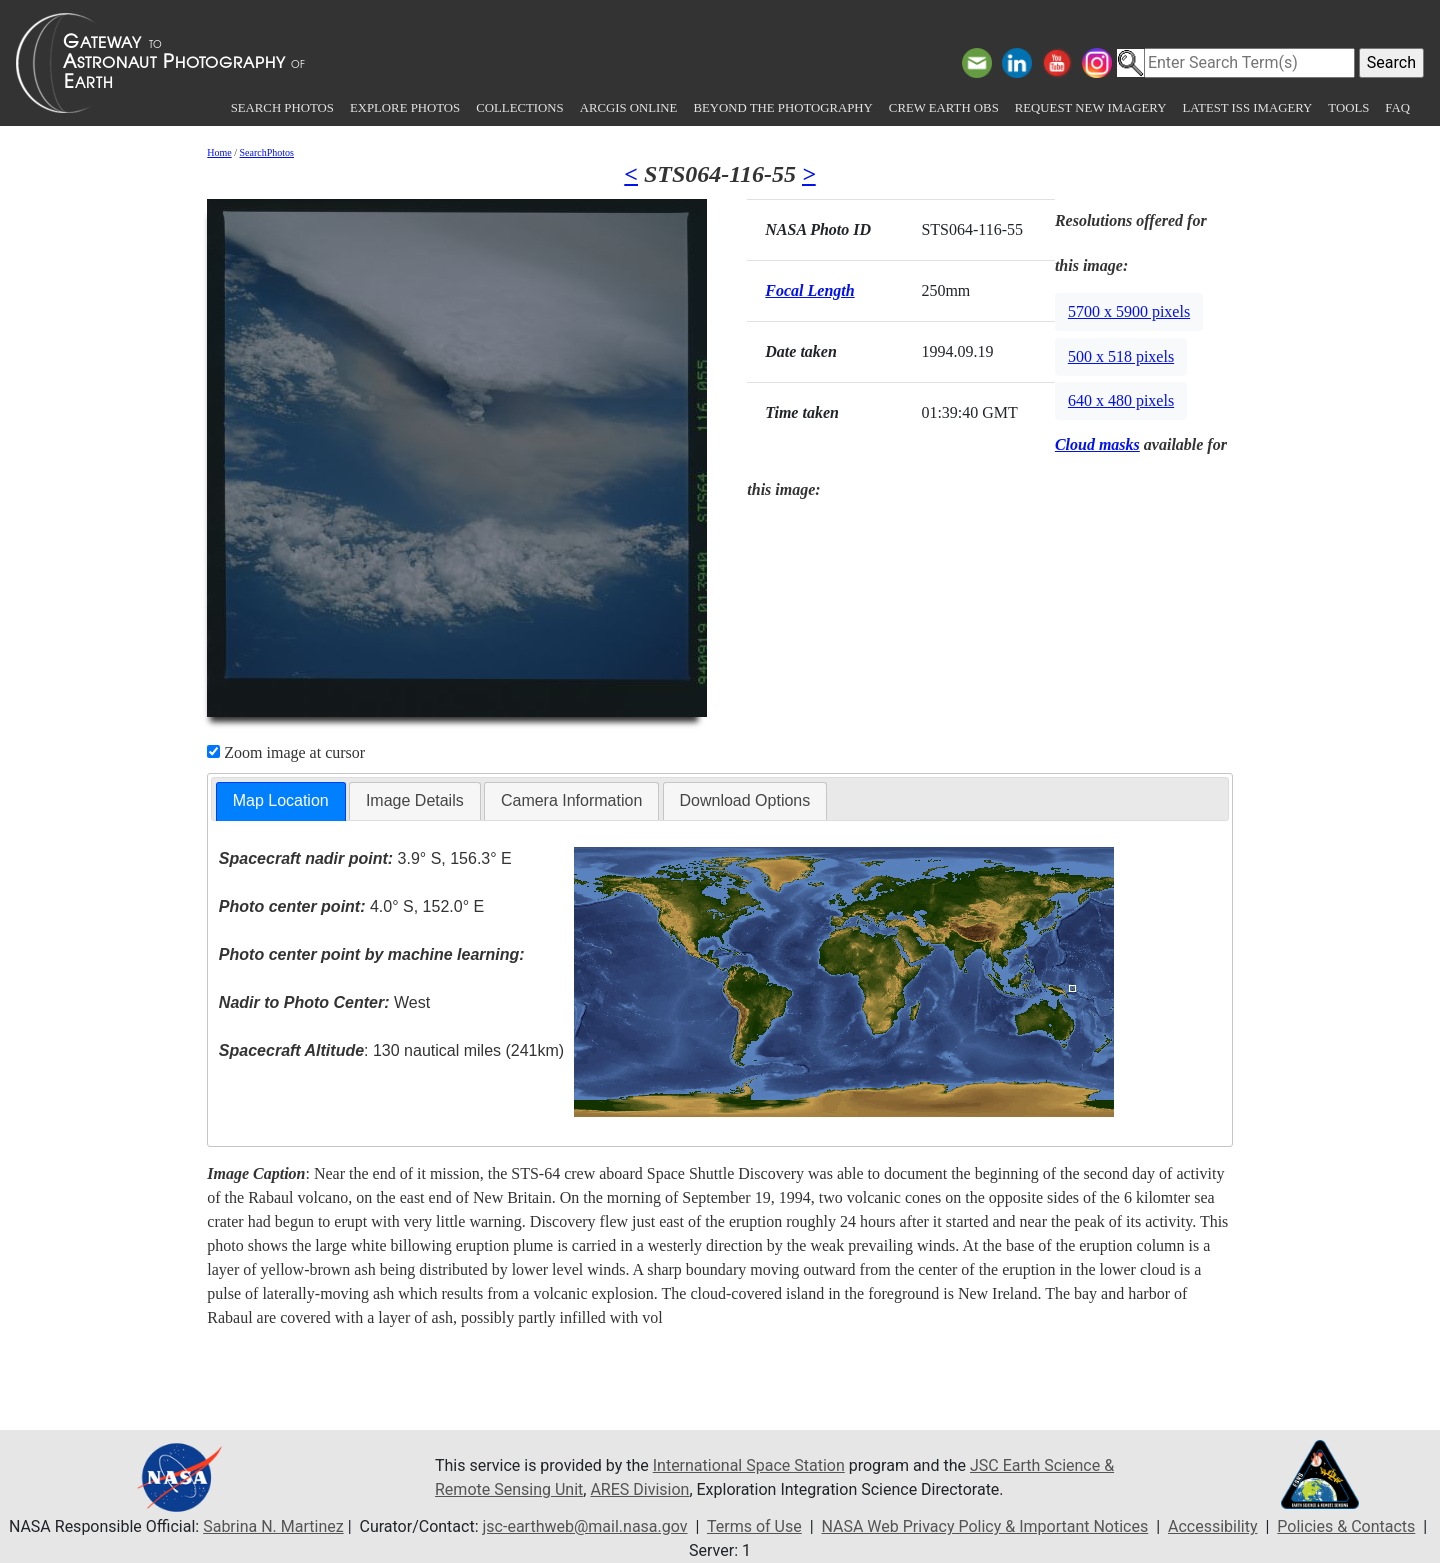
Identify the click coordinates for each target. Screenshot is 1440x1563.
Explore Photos (405, 108)
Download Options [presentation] (745, 800)
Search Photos (282, 108)
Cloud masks (1097, 444)
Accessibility (1213, 1526)
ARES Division (639, 1489)
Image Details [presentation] (415, 800)
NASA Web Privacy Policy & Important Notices (984, 1526)
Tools (1348, 108)
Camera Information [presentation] (571, 800)
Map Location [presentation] (281, 800)
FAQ (1397, 108)
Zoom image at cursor (286, 752)
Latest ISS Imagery (1247, 108)
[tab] (281, 801)
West (324, 1002)
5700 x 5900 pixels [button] (1129, 311)
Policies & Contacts (1346, 1526)
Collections (519, 108)
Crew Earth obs (944, 108)
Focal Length (809, 290)
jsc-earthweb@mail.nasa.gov (585, 1526)
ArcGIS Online (629, 108)
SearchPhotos (267, 152)
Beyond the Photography (782, 108)
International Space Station (749, 1465)
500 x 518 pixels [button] (1121, 356)
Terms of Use (754, 1526)
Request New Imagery (1091, 108)
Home (219, 152)
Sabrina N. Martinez (273, 1526)
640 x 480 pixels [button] (1121, 400)
